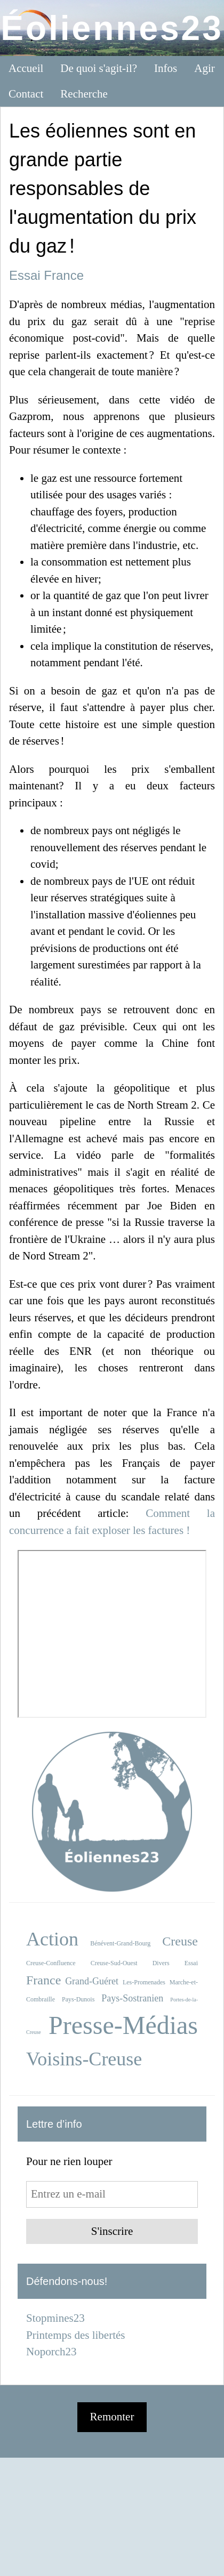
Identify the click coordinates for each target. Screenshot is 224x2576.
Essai (25, 275)
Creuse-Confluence (51, 1963)
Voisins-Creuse (84, 2059)
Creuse (180, 1941)
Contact (26, 93)
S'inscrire (112, 2231)
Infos (165, 68)
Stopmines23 (55, 2318)
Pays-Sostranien (132, 1998)
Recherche (84, 93)
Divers (161, 1963)
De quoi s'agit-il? (98, 68)
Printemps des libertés (75, 2335)
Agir (204, 68)
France (64, 275)
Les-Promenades (144, 1982)
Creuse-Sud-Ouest (114, 1963)
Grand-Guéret (91, 1981)
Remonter (112, 2416)
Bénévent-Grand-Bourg (120, 1943)
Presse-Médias (123, 2025)
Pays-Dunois (78, 1999)
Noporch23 (51, 2351)
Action (52, 1939)
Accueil (26, 68)
